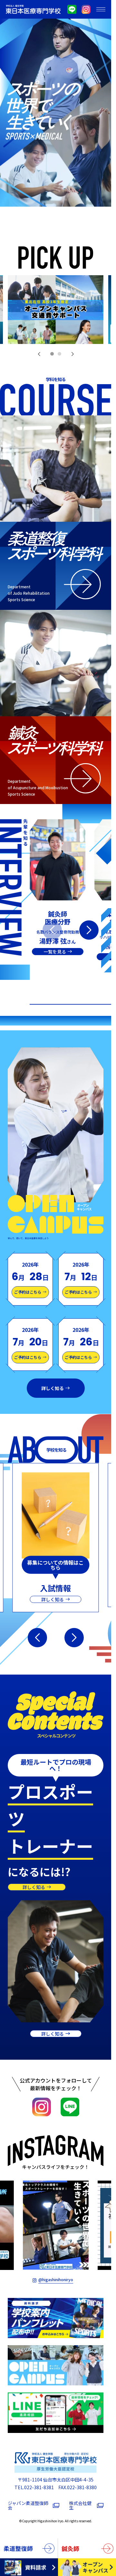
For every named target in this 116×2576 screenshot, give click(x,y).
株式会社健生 (80, 2505)
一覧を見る (55, 951)
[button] (39, 354)
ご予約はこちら (27, 1292)
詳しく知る (52, 1388)
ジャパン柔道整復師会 (28, 2505)
